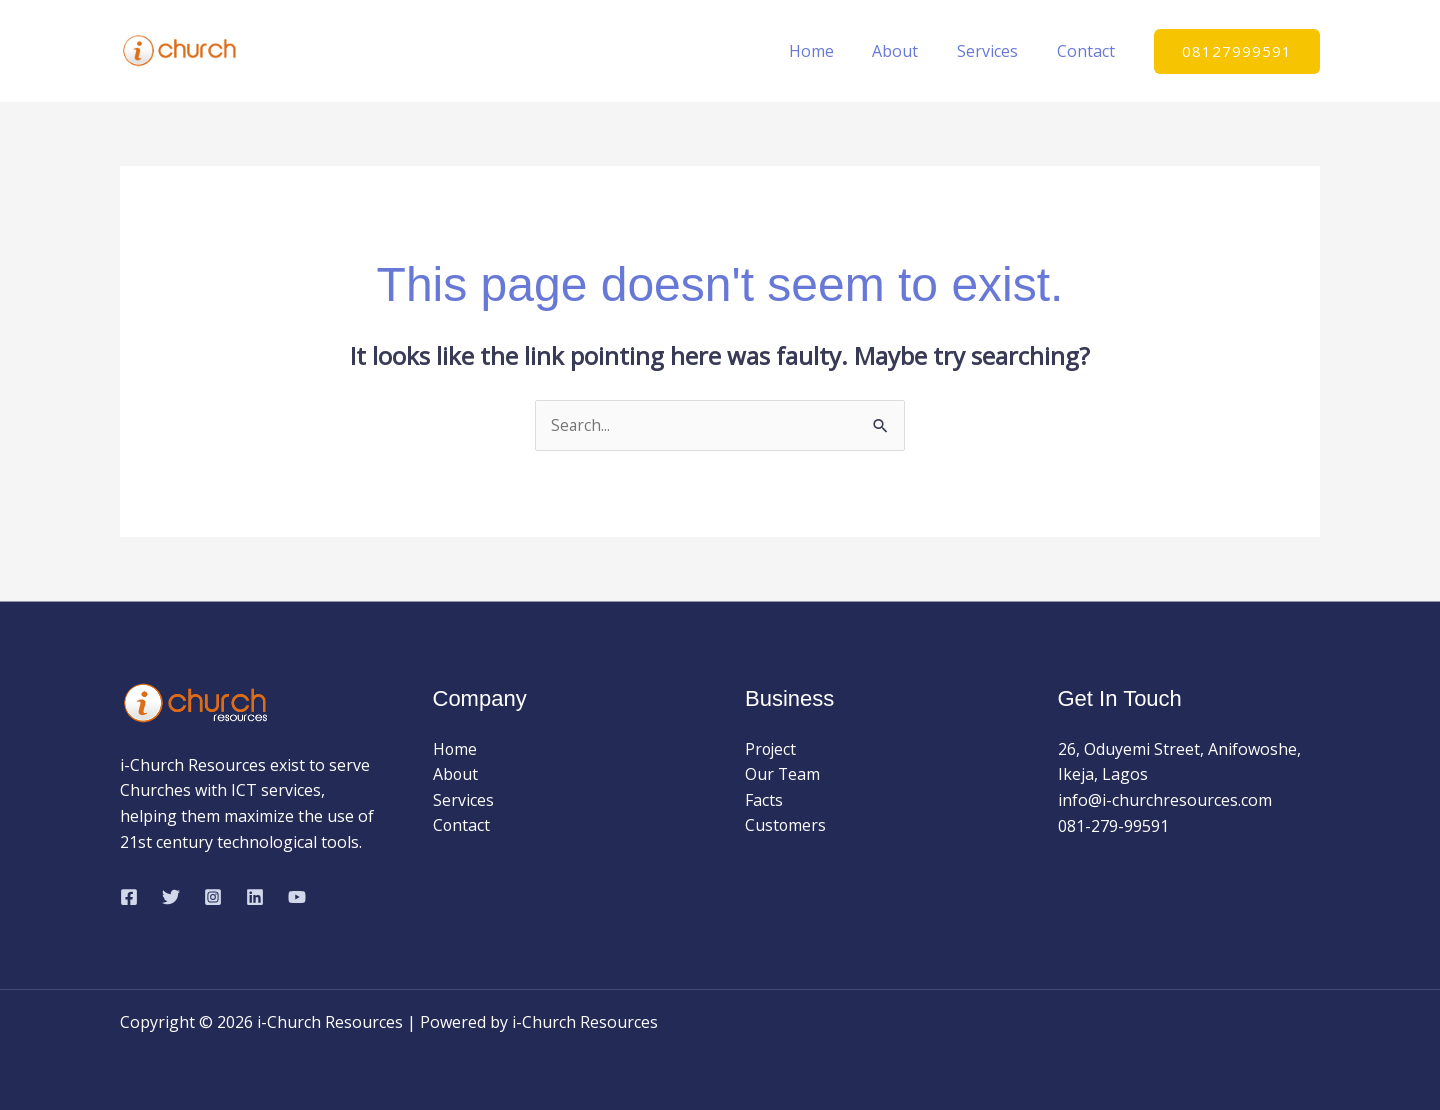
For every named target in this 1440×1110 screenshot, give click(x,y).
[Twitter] (171, 897)
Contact (1089, 51)
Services (997, 51)
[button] (1237, 51)
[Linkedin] (255, 897)
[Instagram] (213, 897)
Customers (786, 826)
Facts (764, 800)
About (912, 51)
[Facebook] (129, 897)
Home (834, 51)
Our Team (783, 775)
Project (771, 749)
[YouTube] (297, 897)
